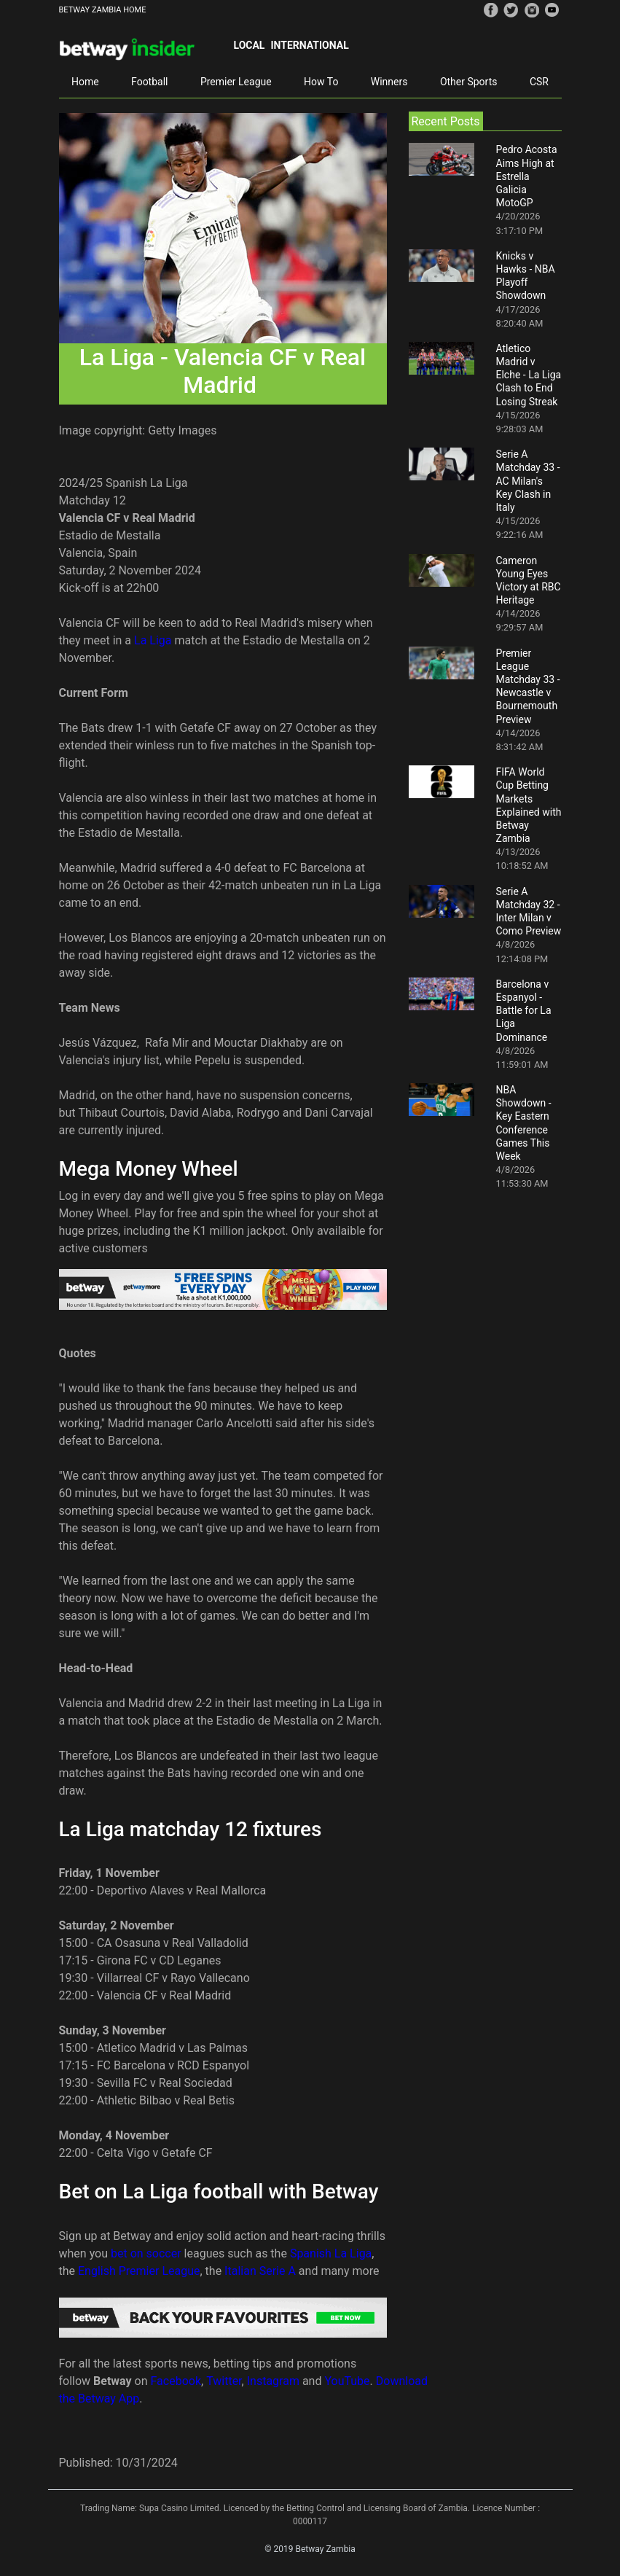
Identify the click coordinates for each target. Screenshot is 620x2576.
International (309, 45)
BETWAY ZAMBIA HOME (102, 10)
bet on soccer (146, 2253)
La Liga (152, 640)
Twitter (223, 2381)
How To (321, 81)
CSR (539, 81)
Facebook (176, 2381)
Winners (389, 81)
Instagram (273, 2381)
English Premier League (139, 2271)
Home (85, 81)
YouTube (346, 2381)
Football (149, 81)
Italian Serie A (260, 2271)
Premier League (236, 81)
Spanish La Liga (331, 2253)
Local (249, 45)
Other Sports (469, 81)
